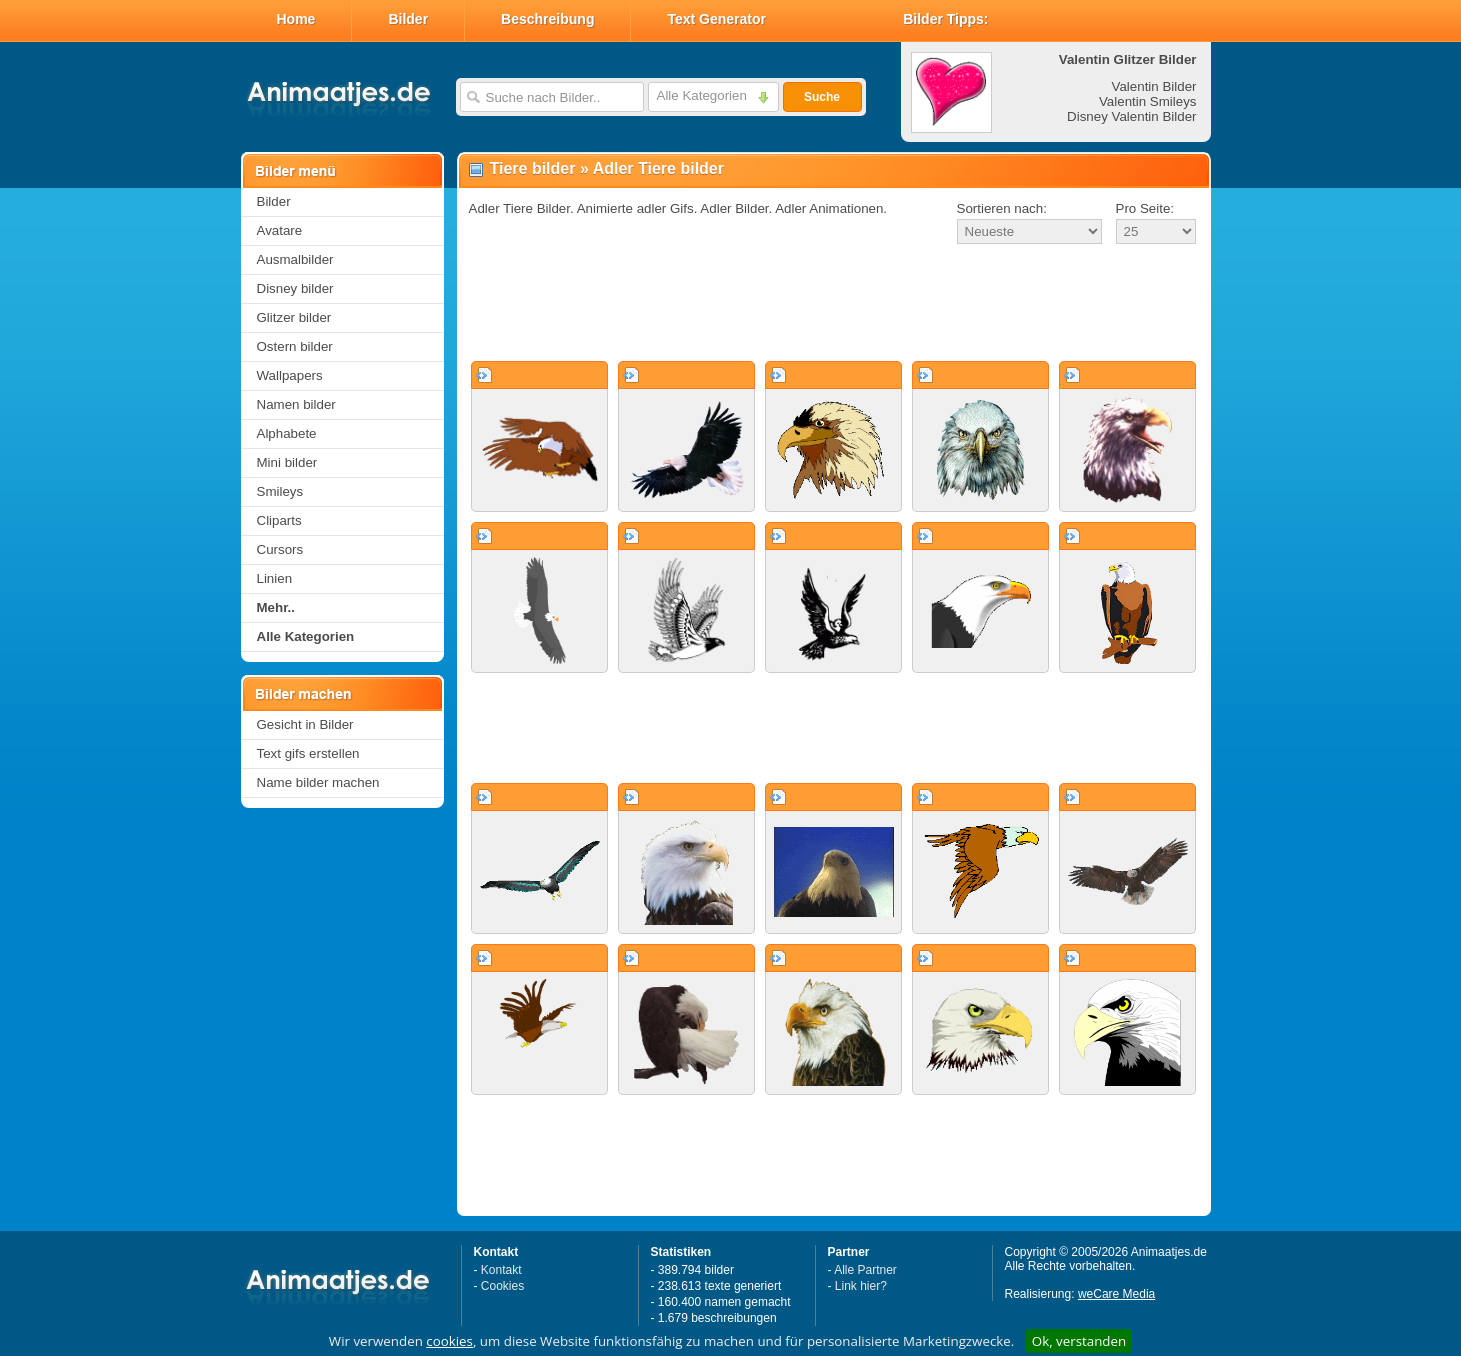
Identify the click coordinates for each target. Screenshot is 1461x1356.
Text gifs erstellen (308, 753)
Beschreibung (547, 19)
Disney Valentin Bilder (1131, 116)
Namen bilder (296, 404)
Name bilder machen (318, 782)
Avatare (280, 230)
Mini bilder (287, 462)
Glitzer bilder (294, 317)
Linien (275, 578)
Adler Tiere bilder (658, 168)
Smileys (280, 491)
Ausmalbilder (295, 259)
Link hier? (861, 1286)
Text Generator (716, 19)
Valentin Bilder (1154, 86)
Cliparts (279, 520)
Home (296, 19)
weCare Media (1116, 1294)
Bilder (408, 19)
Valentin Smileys (1148, 101)
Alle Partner (865, 1270)
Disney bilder (295, 288)
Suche (822, 97)
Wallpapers (290, 375)
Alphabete (287, 433)
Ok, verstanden (1079, 1341)
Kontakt (501, 1270)
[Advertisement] (834, 304)
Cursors (280, 549)
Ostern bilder (295, 346)
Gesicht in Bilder (305, 724)
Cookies (502, 1286)
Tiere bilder (533, 168)
